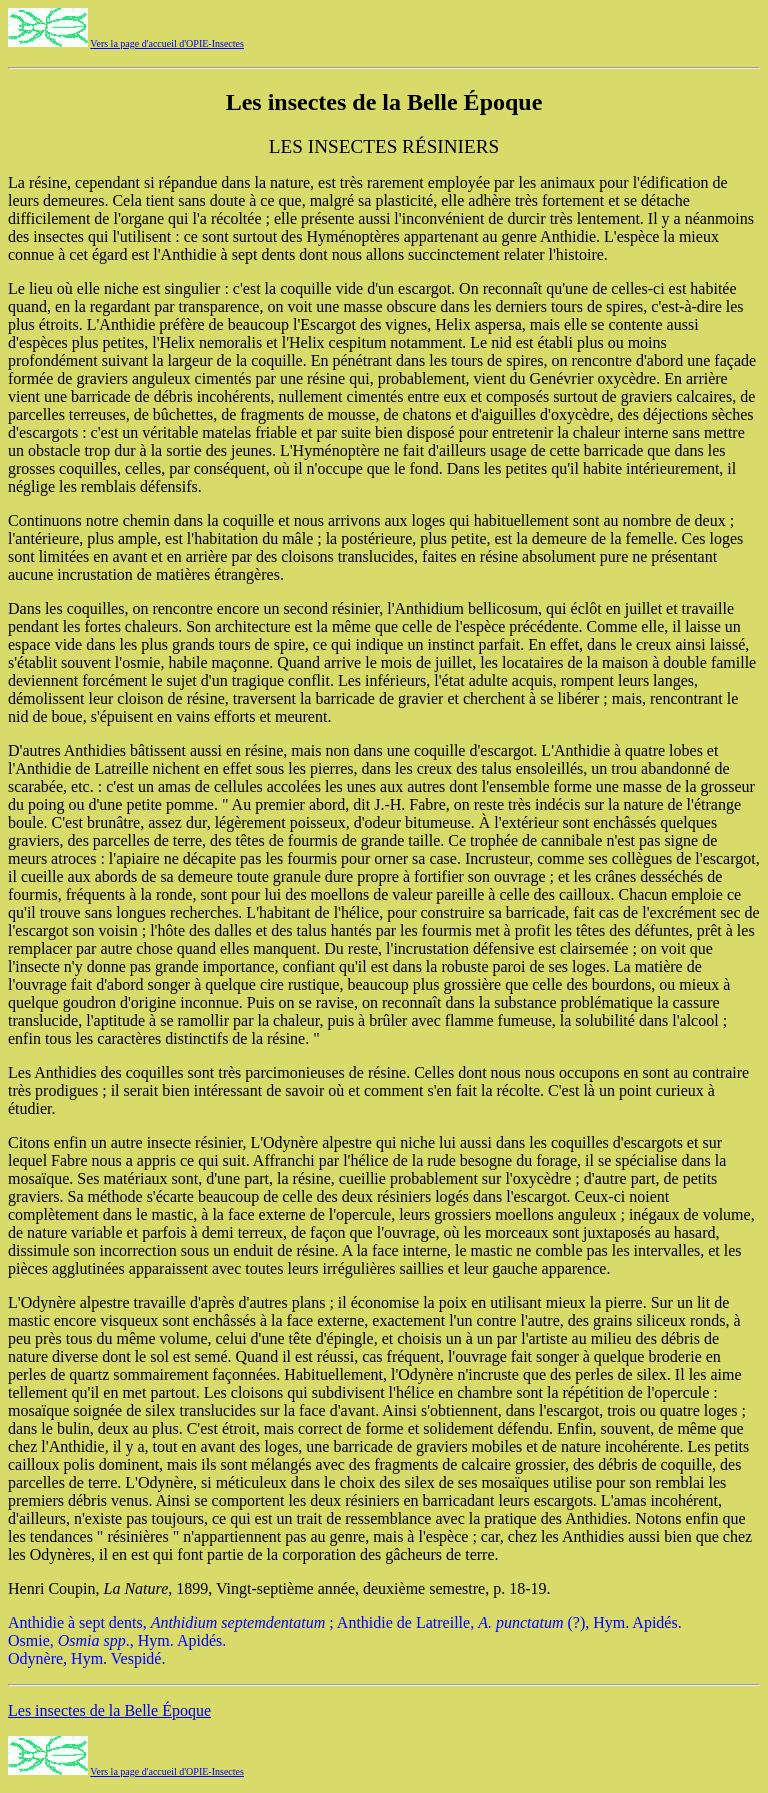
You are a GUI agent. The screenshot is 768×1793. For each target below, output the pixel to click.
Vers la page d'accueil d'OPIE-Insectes (167, 43)
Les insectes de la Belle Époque (109, 1710)
